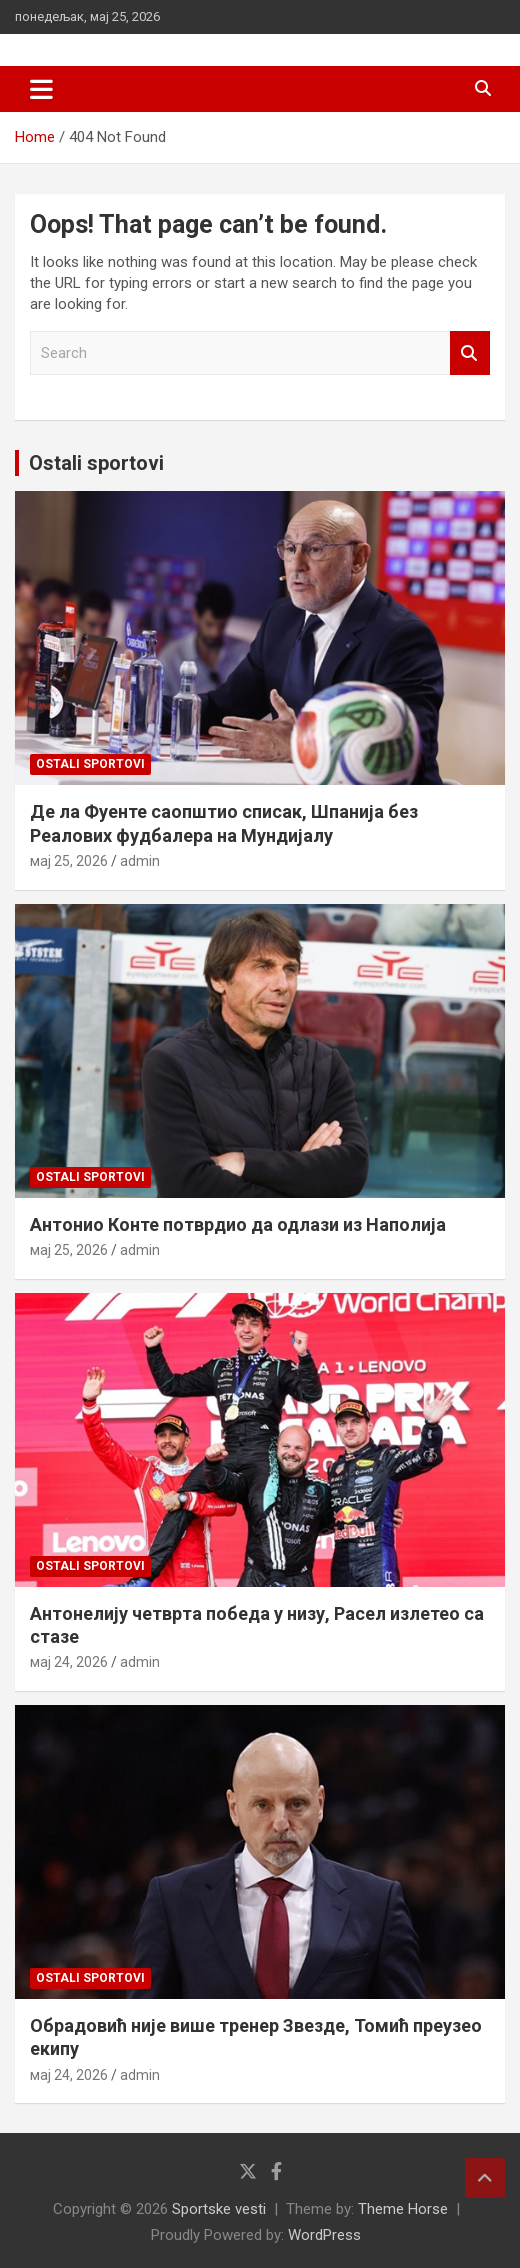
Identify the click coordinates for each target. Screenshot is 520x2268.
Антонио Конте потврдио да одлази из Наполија (238, 1224)
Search (470, 353)
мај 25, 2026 (69, 861)
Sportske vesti (219, 2209)
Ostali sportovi (96, 463)
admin (140, 861)
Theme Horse (403, 2209)
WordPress (324, 2235)
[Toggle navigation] (41, 89)
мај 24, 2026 (69, 1662)
